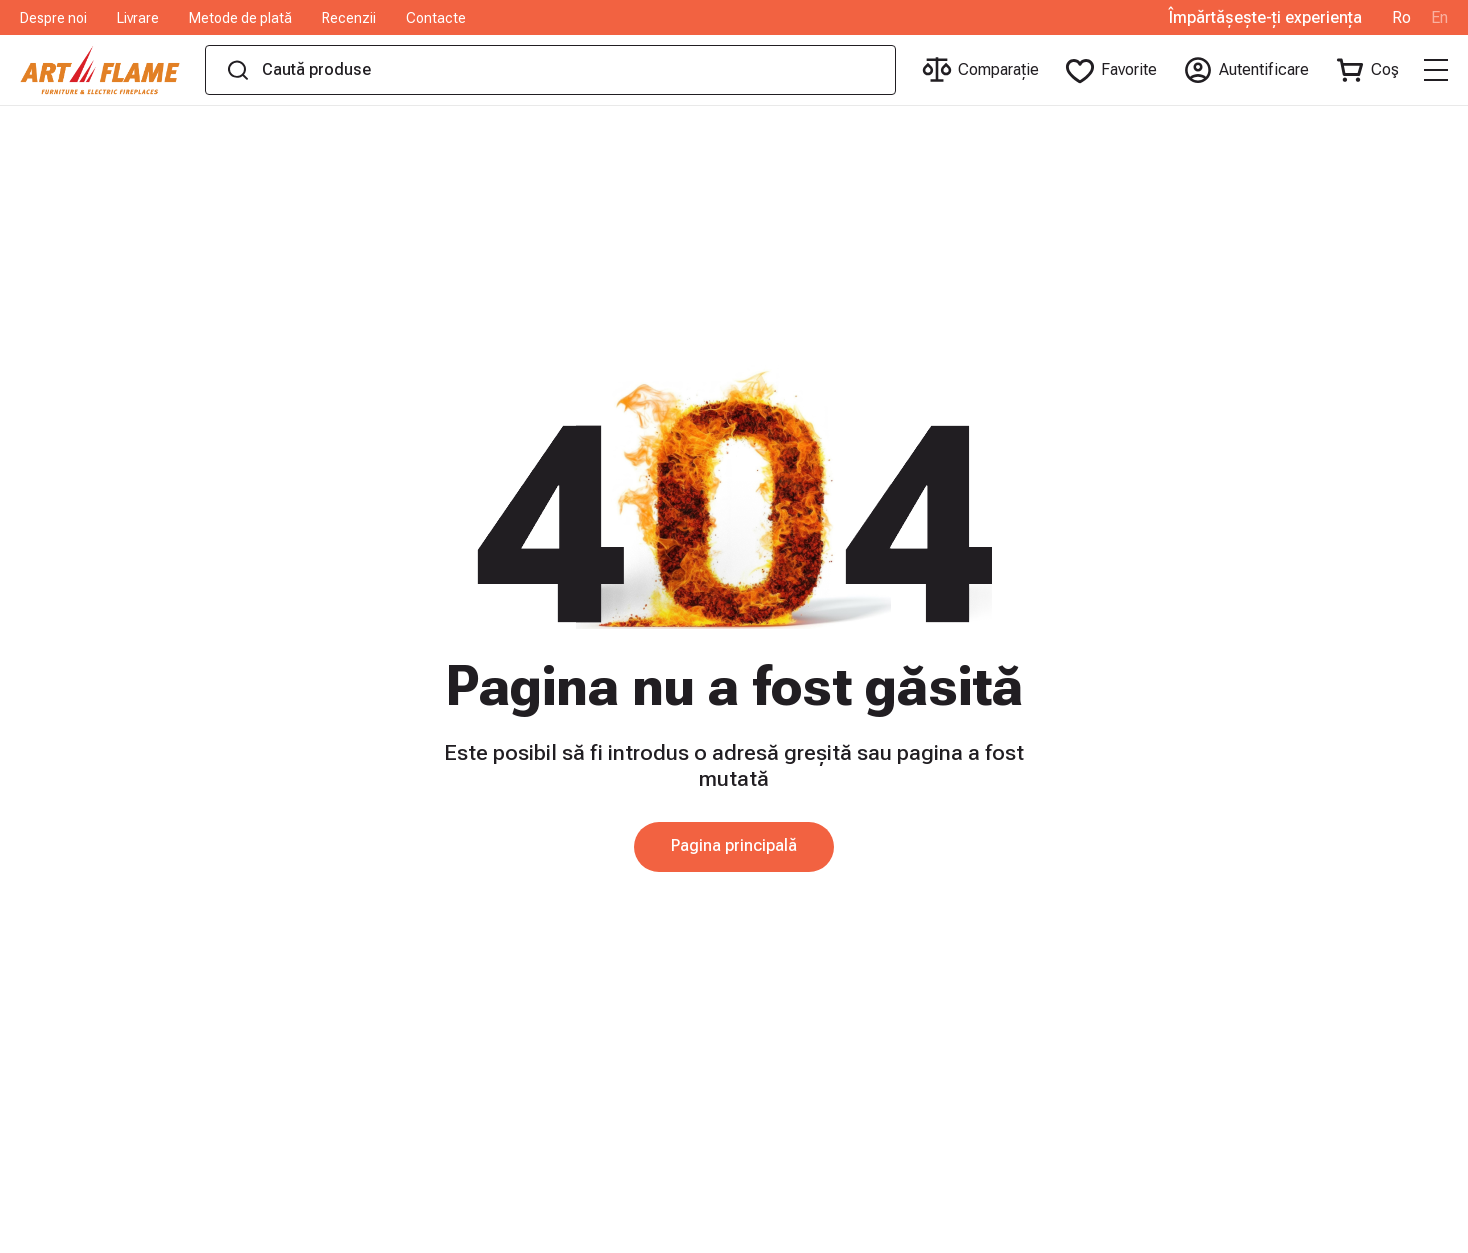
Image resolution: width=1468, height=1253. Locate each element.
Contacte (436, 18)
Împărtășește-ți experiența (1265, 18)
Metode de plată (240, 18)
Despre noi (53, 18)
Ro (1401, 18)
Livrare (138, 18)
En (1439, 18)
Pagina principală (734, 845)
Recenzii (349, 18)
